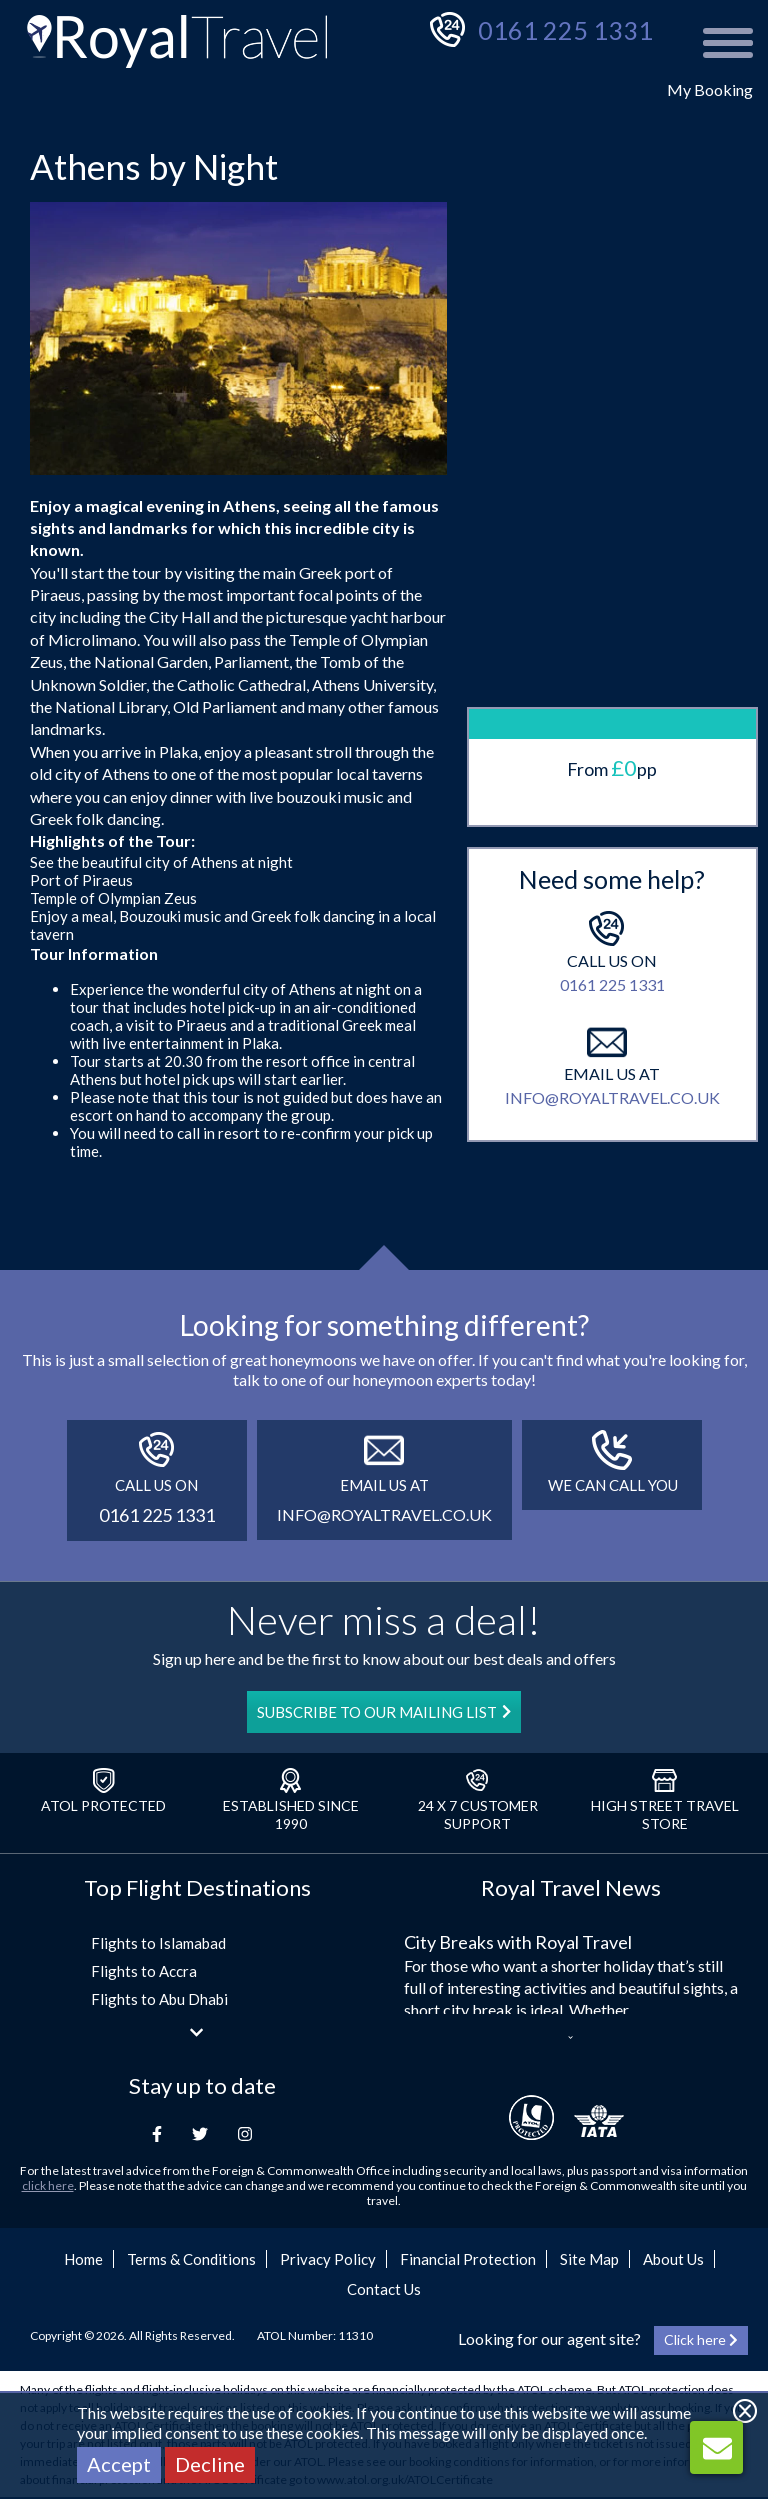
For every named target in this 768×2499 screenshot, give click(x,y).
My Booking (710, 89)
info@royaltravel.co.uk (612, 1012)
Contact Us (384, 2289)
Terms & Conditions (191, 2259)
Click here (701, 2339)
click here (48, 2185)
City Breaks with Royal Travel (518, 1942)
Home (83, 2259)
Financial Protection (468, 2259)
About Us (673, 2259)
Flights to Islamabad (158, 1943)
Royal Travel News (571, 1887)
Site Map (589, 2259)
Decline (210, 2464)
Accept (119, 2464)
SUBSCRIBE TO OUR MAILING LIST (384, 1712)
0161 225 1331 (565, 30)
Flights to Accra (144, 1971)
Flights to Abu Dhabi (159, 1999)
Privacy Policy (328, 2259)
